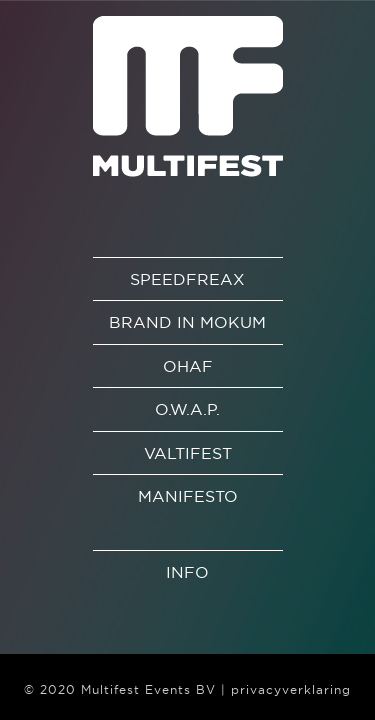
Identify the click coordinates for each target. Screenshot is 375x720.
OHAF (188, 366)
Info (187, 572)
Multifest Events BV (148, 689)
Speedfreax (187, 279)
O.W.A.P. (187, 409)
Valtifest (188, 453)
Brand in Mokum (187, 322)
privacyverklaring (291, 689)
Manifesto (188, 496)
